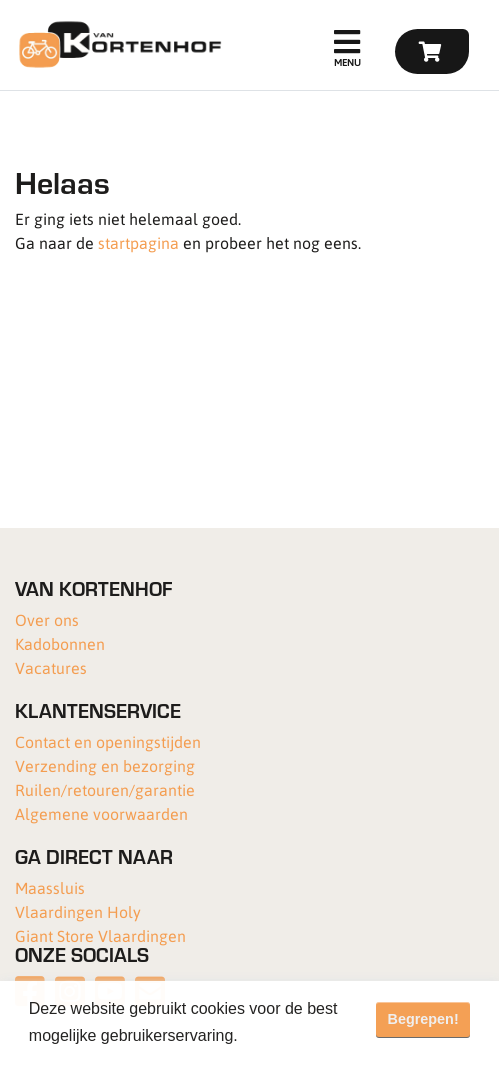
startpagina (138, 242)
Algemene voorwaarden (101, 813)
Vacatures (51, 667)
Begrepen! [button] (423, 1019)
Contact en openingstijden (108, 741)
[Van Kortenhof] (117, 44)
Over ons (47, 619)
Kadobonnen (60, 643)
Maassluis (50, 887)
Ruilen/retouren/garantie (105, 789)
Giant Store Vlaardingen (100, 935)
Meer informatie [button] (300, 1035)
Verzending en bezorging (105, 765)
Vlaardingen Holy (78, 911)
